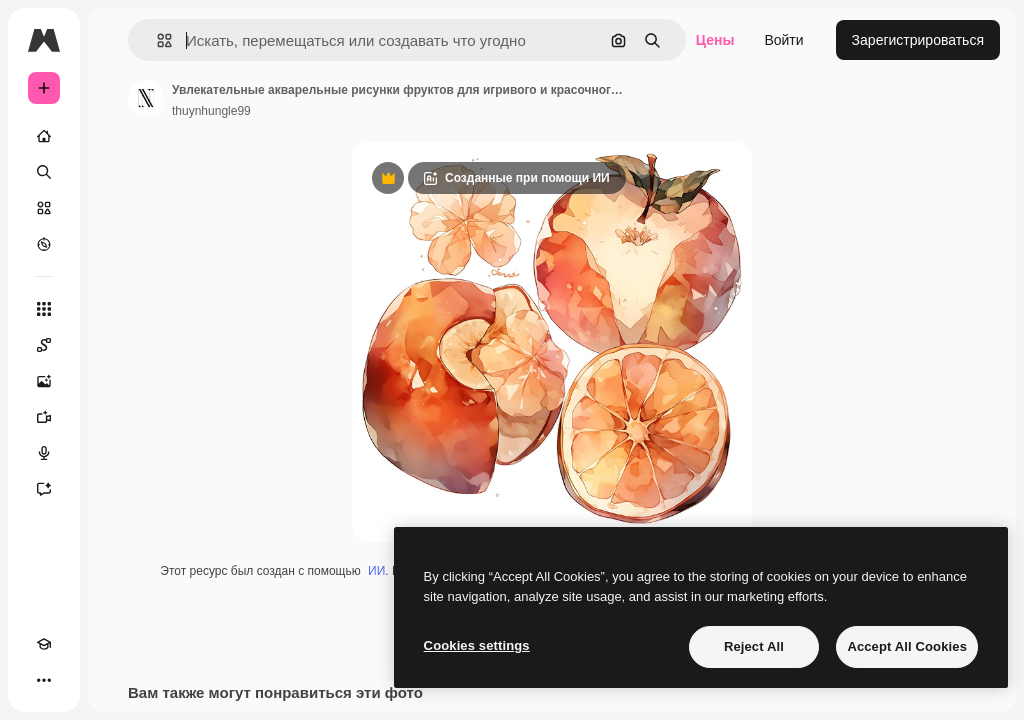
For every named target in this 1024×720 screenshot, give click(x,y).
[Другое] (44, 680)
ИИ (376, 571)
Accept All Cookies (907, 646)
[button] (156, 40)
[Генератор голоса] (44, 453)
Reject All (754, 646)
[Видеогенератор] (44, 417)
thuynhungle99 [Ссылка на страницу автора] (211, 111)
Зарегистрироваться (918, 40)
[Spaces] (44, 345)
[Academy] (44, 644)
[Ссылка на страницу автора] (146, 98)
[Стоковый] (44, 208)
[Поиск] (44, 172)
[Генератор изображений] (44, 381)
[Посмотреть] (44, 244)
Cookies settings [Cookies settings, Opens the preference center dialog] (477, 645)
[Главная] (44, 136)
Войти (783, 40)
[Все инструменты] (44, 309)
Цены (715, 40)
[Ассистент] (44, 489)
